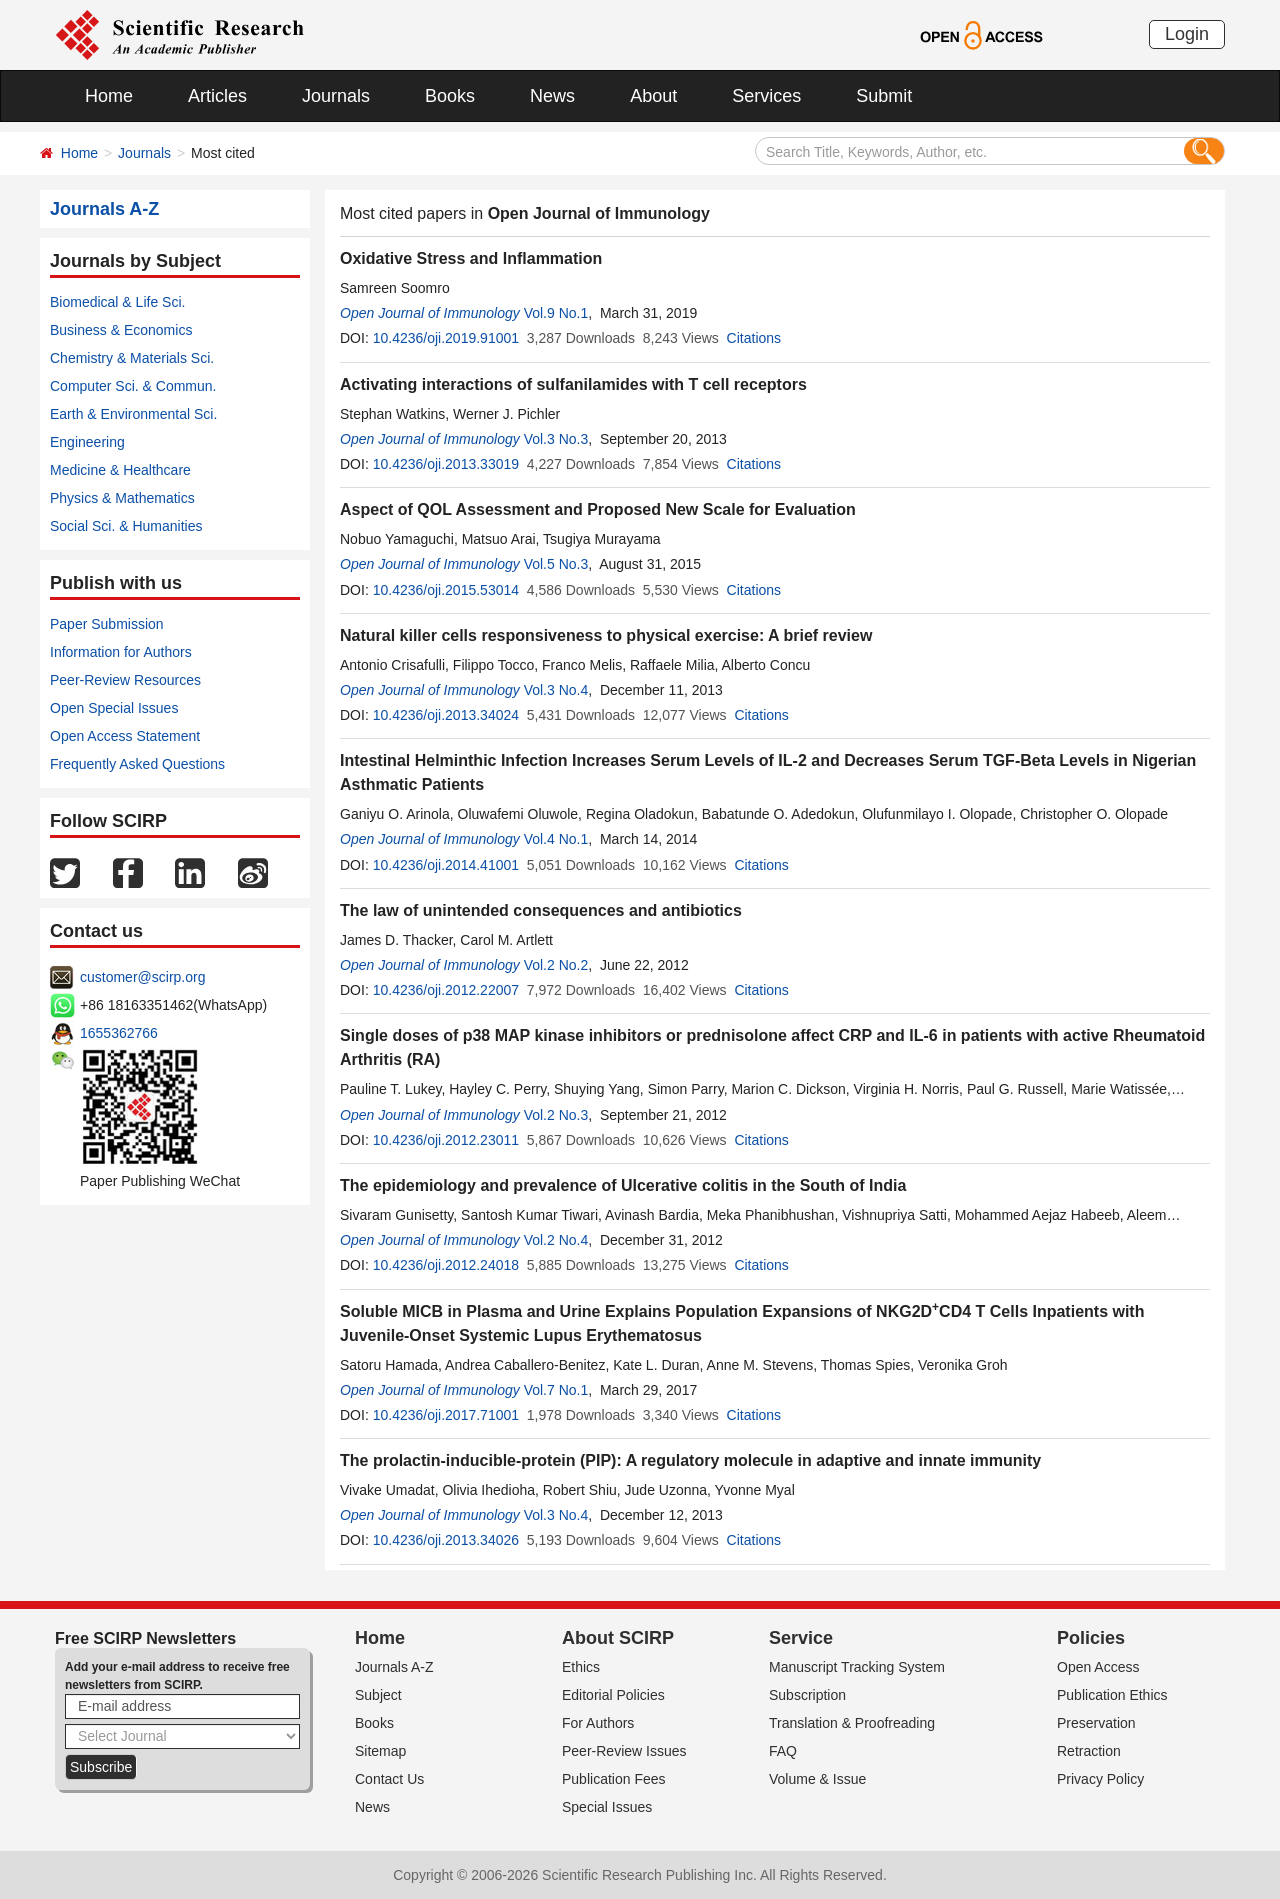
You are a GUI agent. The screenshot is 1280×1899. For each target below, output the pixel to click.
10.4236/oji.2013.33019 (446, 464)
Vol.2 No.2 (556, 965)
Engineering (87, 442)
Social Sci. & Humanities (126, 526)
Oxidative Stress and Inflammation (471, 258)
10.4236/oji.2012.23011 (446, 1140)
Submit (884, 96)
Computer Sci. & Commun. (133, 386)
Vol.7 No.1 (556, 1390)
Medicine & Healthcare (120, 470)
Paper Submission (107, 624)
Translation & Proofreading (852, 1723)
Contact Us (389, 1779)
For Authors (598, 1723)
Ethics (581, 1667)
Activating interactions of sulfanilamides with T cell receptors (573, 384)
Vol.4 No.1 (556, 839)
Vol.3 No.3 (556, 439)
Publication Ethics (1112, 1695)
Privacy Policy (1100, 1779)
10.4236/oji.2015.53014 (446, 590)
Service (801, 1638)
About (653, 96)
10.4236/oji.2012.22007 (446, 990)
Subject (378, 1695)
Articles (217, 96)
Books (450, 96)
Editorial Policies (613, 1695)
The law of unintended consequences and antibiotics (541, 910)
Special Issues (607, 1807)
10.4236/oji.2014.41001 (446, 865)
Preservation (1096, 1723)
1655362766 (119, 1033)
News (552, 96)
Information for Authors (121, 652)
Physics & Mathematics (122, 498)
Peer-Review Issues (624, 1751)
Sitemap (380, 1751)
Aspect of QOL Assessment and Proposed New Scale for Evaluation (598, 509)
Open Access (1098, 1667)
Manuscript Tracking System (857, 1667)
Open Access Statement (125, 736)
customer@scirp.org (142, 977)
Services (766, 96)
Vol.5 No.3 (556, 564)
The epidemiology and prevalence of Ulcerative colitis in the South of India (623, 1185)
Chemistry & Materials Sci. (132, 358)
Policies (1091, 1638)
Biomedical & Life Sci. (117, 302)
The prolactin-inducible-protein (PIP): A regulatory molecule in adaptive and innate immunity (690, 1460)
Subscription (807, 1695)
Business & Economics (121, 330)
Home (109, 96)
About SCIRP (618, 1638)
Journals (336, 96)
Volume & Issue (817, 1779)
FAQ (783, 1751)
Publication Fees (614, 1779)
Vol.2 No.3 (556, 1115)
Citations (754, 338)
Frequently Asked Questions (137, 764)
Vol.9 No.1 (556, 313)
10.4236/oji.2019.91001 (446, 338)
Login (1187, 34)
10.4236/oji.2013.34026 (446, 1540)
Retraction (1089, 1751)
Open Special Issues (114, 708)
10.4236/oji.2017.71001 (446, 1415)
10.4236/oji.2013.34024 (446, 715)
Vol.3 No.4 (556, 690)
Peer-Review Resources (125, 680)
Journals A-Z (394, 1667)
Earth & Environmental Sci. (133, 414)
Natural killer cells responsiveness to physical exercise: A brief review (606, 635)
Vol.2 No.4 (556, 1240)
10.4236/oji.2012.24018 (446, 1265)
